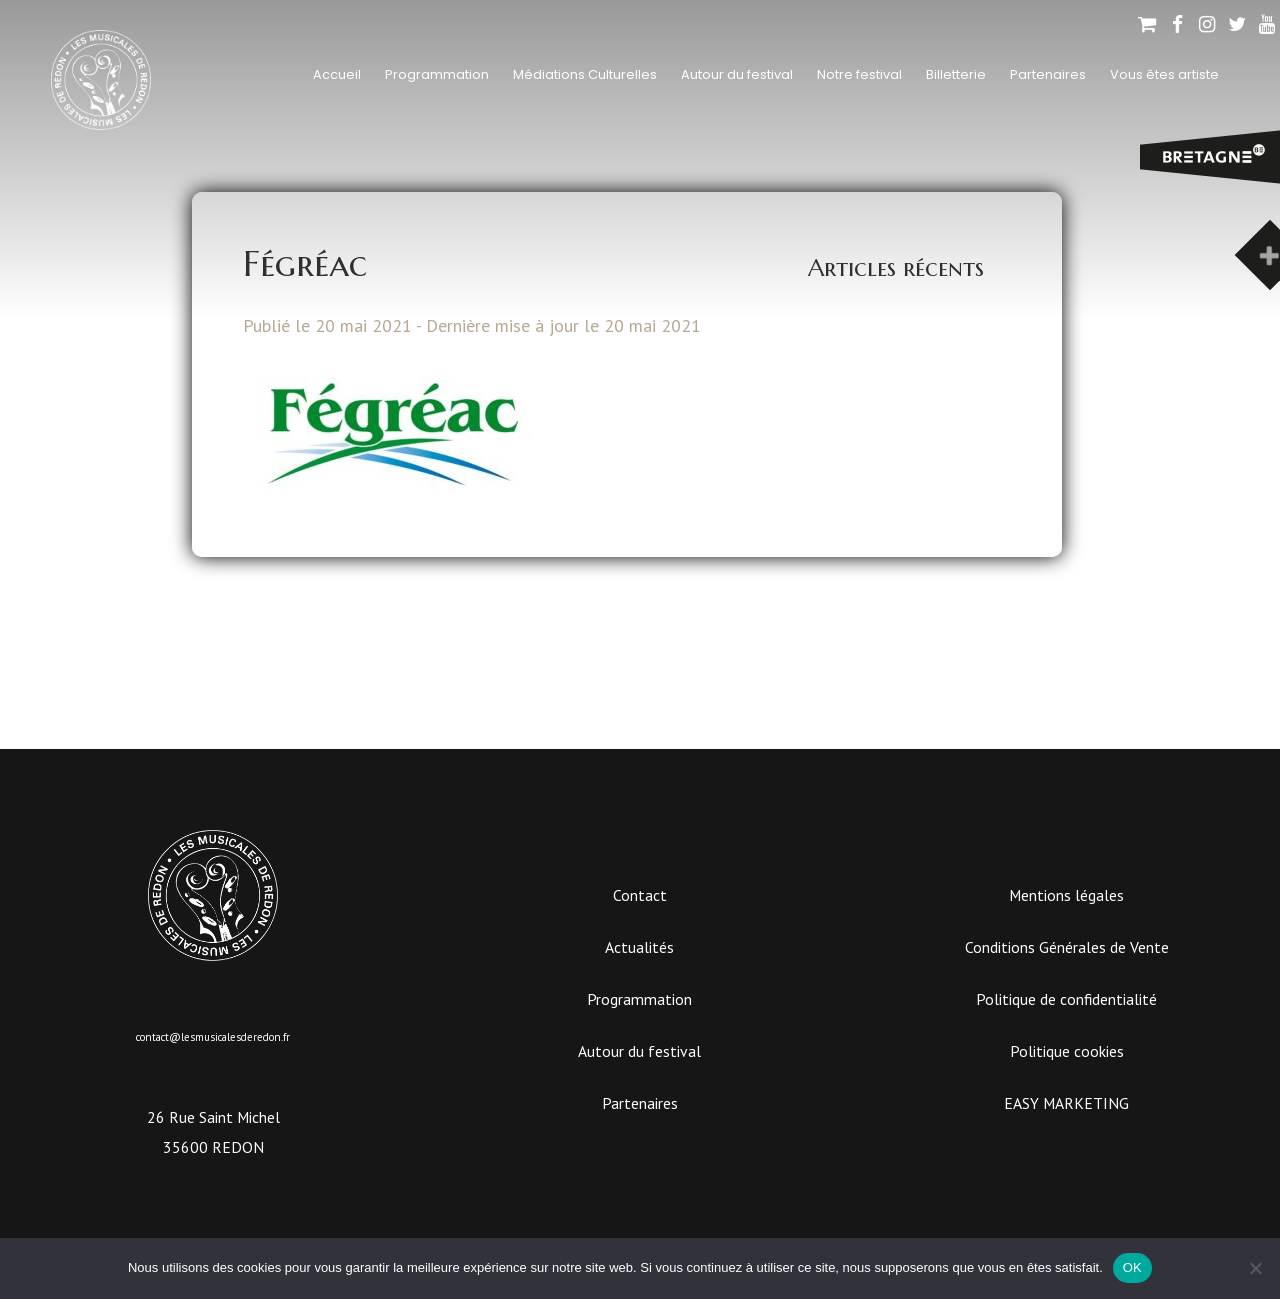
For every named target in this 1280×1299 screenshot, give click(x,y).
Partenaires (1048, 74)
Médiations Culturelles (585, 74)
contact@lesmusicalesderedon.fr (213, 1037)
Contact (640, 895)
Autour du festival (737, 74)
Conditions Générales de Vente (1067, 947)
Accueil (337, 74)
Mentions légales (1066, 895)
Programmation (437, 74)
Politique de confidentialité (1066, 999)
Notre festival (859, 74)
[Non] (1255, 1268)
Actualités (639, 947)
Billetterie (956, 74)
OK (1132, 1267)
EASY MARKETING (1066, 1103)
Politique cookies (1067, 1051)
